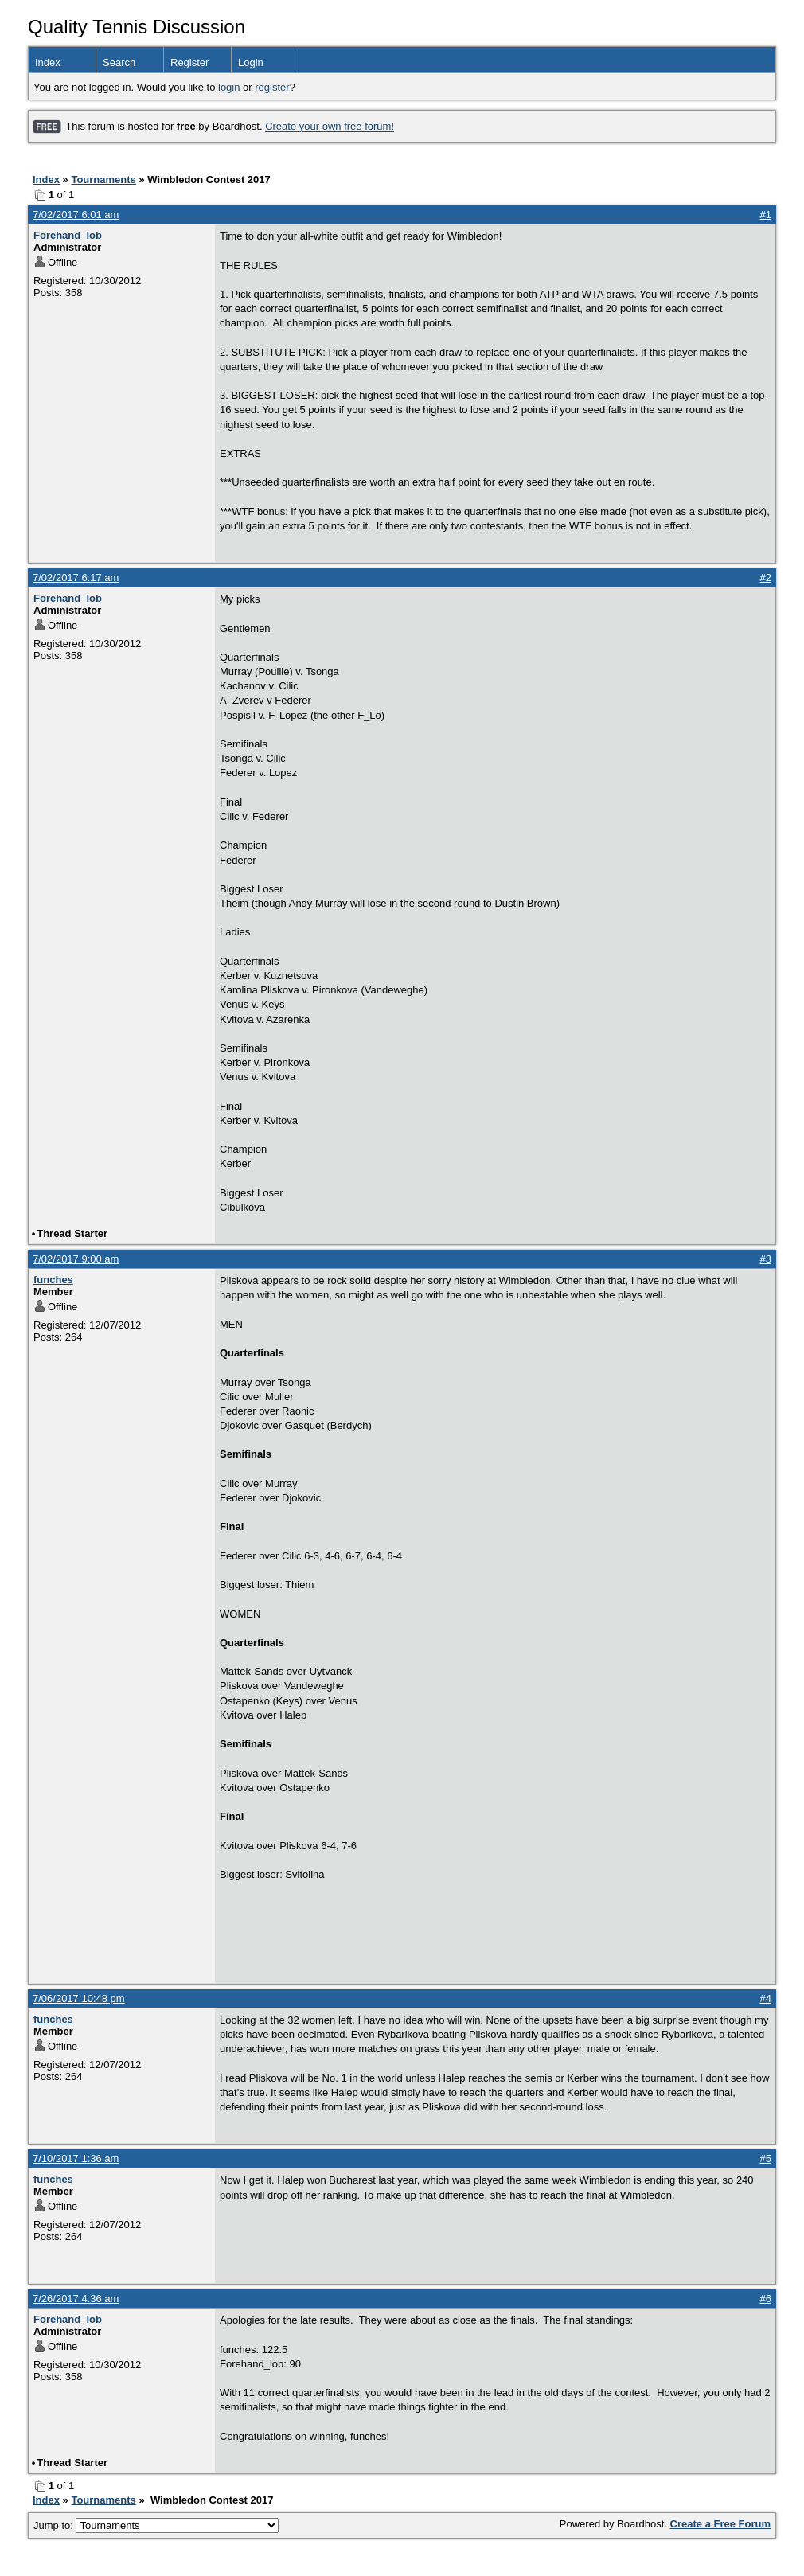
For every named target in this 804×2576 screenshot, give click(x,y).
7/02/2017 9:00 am (76, 1259)
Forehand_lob (67, 235)
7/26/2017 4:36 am (76, 2299)
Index (47, 62)
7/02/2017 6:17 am (76, 578)
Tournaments (103, 179)
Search (119, 62)
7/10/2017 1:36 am (76, 2158)
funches (53, 1280)
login (229, 87)
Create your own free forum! (329, 127)
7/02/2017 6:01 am (76, 215)
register (272, 87)
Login (250, 62)
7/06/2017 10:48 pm (79, 1998)
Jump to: (156, 2525)
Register (189, 62)
